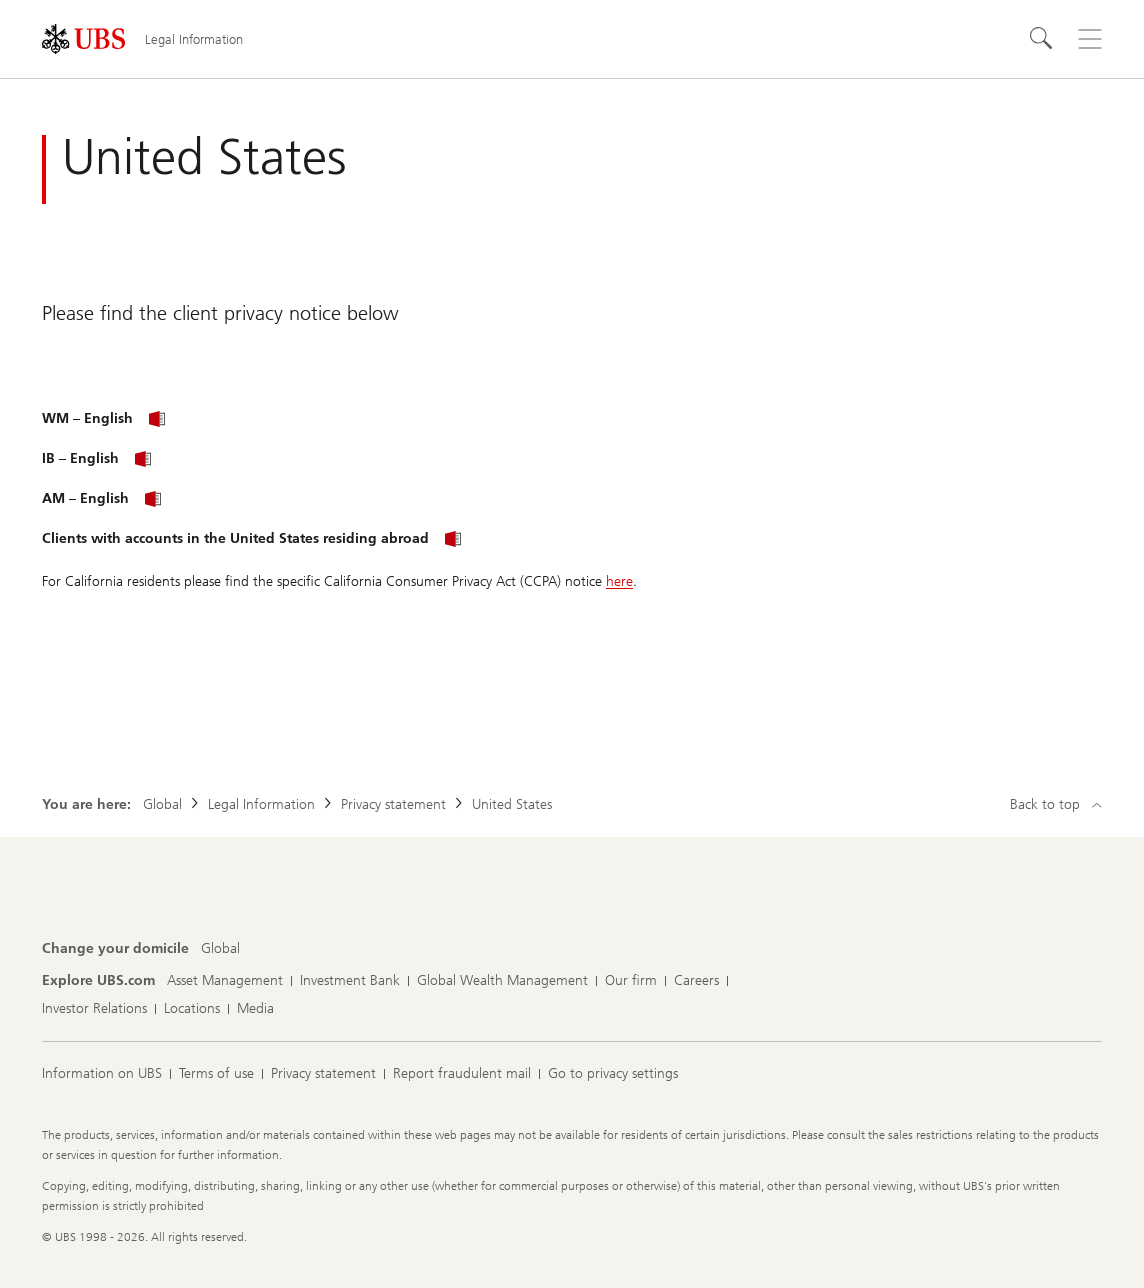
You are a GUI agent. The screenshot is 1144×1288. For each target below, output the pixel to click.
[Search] (1042, 39)
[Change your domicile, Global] (220, 949)
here (619, 581)
